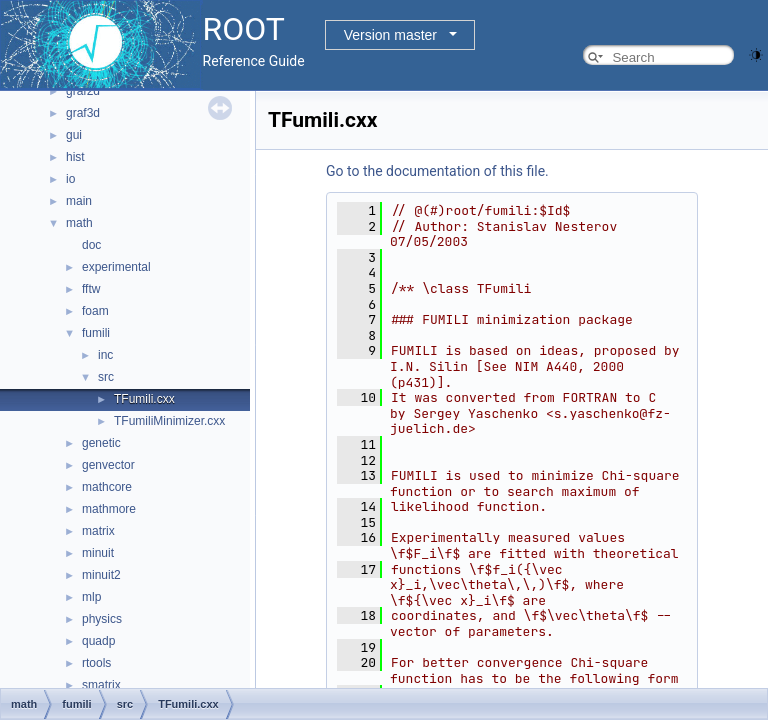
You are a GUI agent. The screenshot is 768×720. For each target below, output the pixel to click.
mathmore (109, 509)
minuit (98, 553)
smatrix (101, 685)
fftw (91, 289)
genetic (101, 443)
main (79, 201)
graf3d (83, 113)
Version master (390, 35)
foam (95, 311)
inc (105, 355)
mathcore (107, 487)
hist (75, 157)
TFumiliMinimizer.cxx (169, 421)
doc (91, 245)
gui (74, 135)
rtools (96, 663)
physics (102, 619)
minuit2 (101, 575)
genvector (108, 465)
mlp (91, 597)
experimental (116, 267)
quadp (98, 641)
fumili (96, 333)
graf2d (83, 91)
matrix (98, 531)
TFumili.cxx (144, 399)
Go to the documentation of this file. (437, 171)
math (79, 223)
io (70, 179)
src (106, 377)
